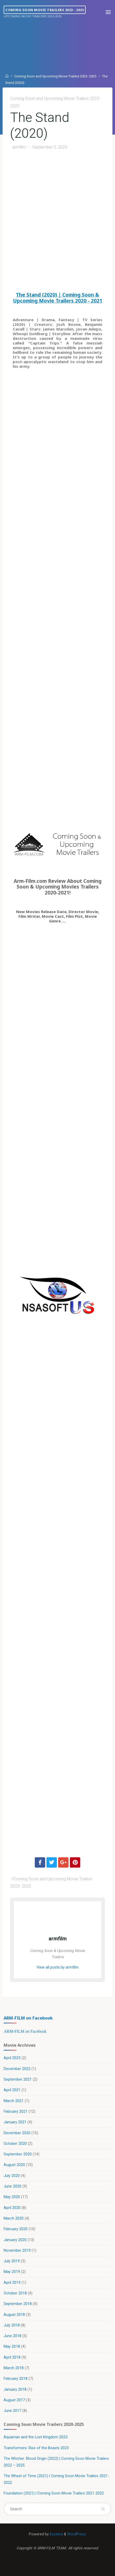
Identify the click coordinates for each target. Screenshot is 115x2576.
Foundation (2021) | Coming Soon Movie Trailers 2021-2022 (54, 2493)
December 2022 (17, 2069)
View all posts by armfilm (58, 1967)
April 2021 (12, 2090)
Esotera (56, 2534)
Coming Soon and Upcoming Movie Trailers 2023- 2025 (55, 76)
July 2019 (12, 2261)
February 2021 (16, 2111)
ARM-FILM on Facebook (28, 2018)
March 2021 (14, 2101)
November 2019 (17, 2250)
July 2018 (12, 2325)
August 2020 (14, 2165)
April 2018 (12, 2357)
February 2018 (16, 2378)
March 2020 (14, 2218)
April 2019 (12, 2282)
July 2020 (12, 2176)
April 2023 (12, 2058)
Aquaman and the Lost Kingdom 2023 (35, 2437)
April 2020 (12, 2208)
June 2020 (12, 2186)
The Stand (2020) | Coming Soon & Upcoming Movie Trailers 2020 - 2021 (57, 297)
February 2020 (16, 2229)
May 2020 (12, 2197)
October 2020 (15, 2143)
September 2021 (18, 2079)
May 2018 (12, 2346)
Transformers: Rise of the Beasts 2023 (36, 2448)
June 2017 (12, 2411)
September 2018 (18, 2304)
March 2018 (14, 2368)
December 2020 (17, 2133)
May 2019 (12, 2272)
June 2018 (12, 2336)
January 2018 (15, 2389)
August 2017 (14, 2400)
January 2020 (15, 2240)
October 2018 (15, 2293)
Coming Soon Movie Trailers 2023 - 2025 (44, 9)
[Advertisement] (57, 222)
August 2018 (14, 2315)
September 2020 (18, 2154)
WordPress (76, 2534)
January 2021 (15, 2122)
